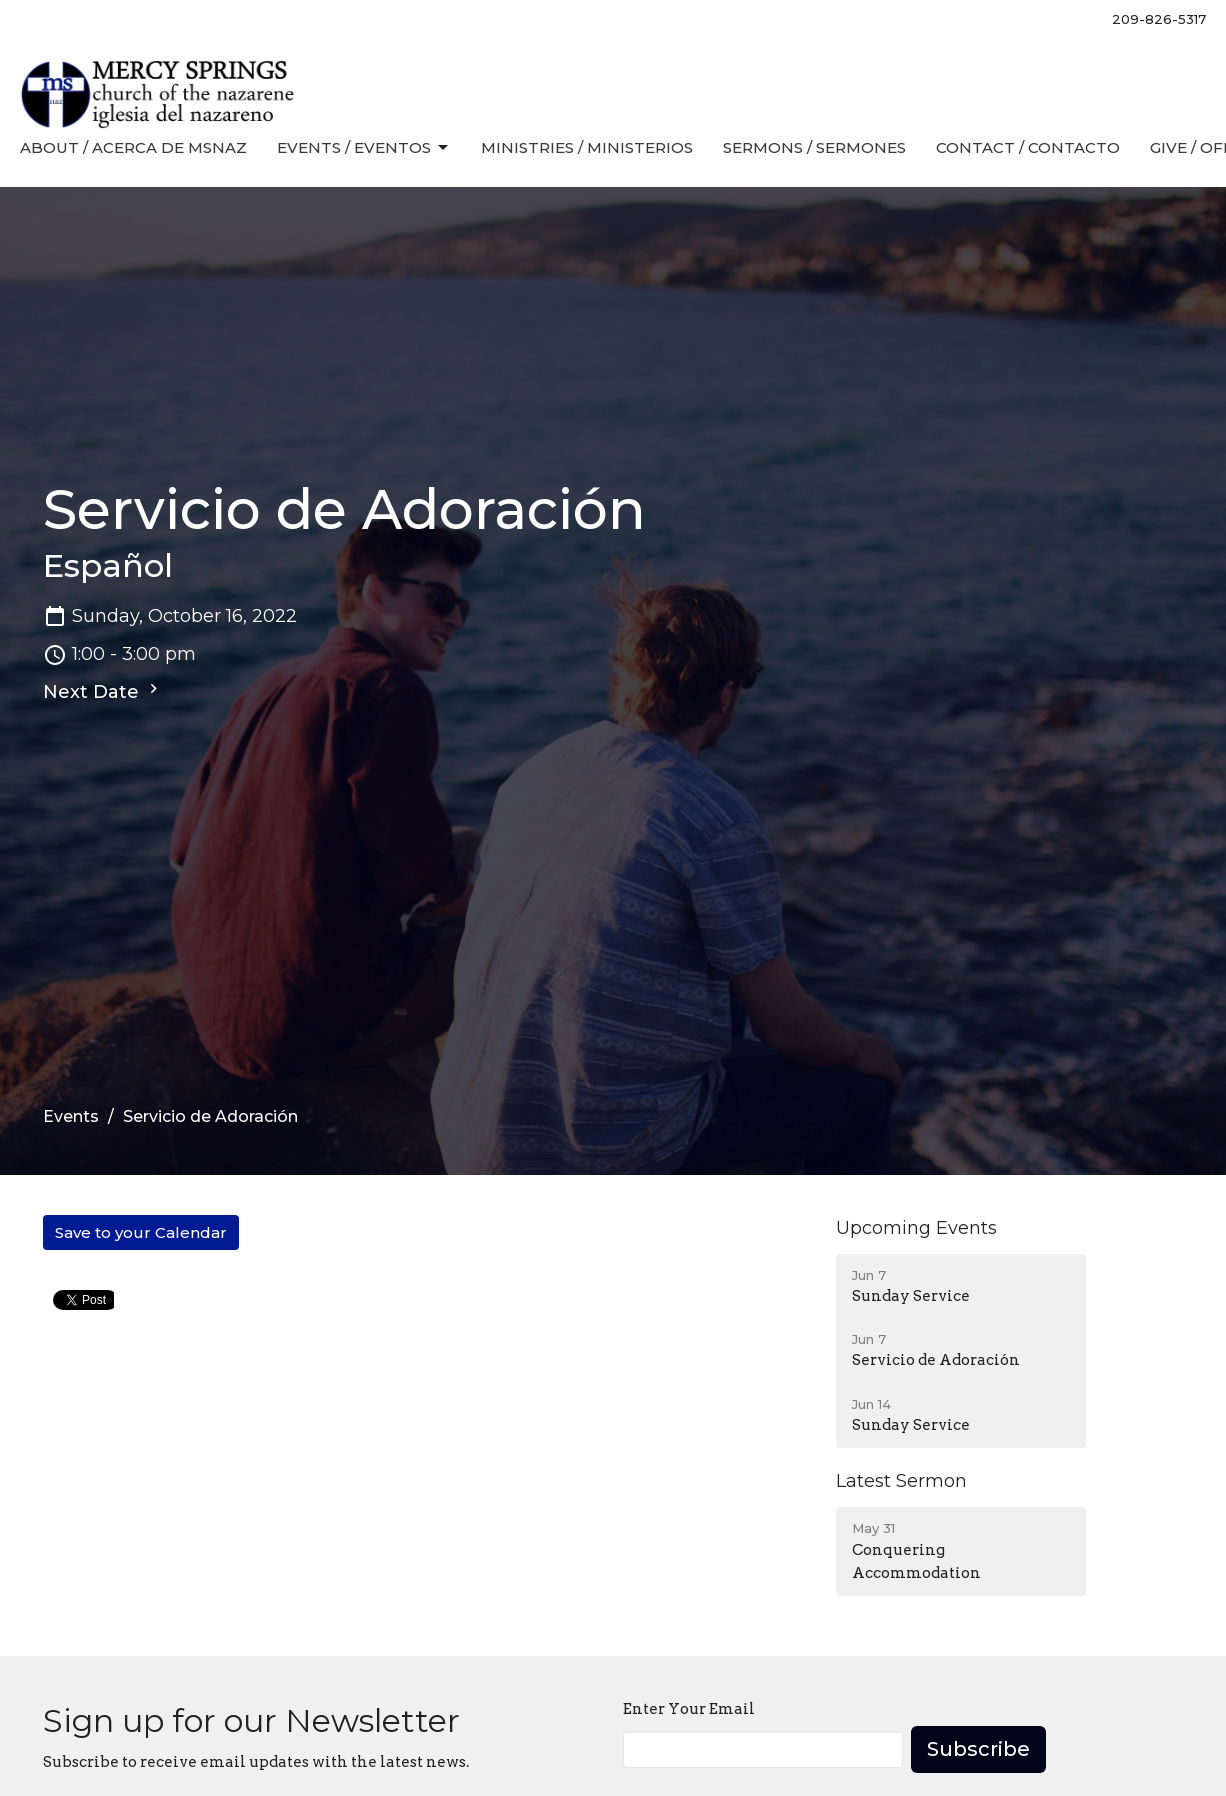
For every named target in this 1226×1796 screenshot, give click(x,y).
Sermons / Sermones (814, 147)
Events (71, 1116)
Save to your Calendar (141, 1232)
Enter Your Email (689, 1709)
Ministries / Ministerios (587, 147)
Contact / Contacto (1028, 147)
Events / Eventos (364, 148)
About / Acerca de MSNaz (133, 147)
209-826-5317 (1159, 19)
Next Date (103, 691)
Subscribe (978, 1749)
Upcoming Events (916, 1228)
